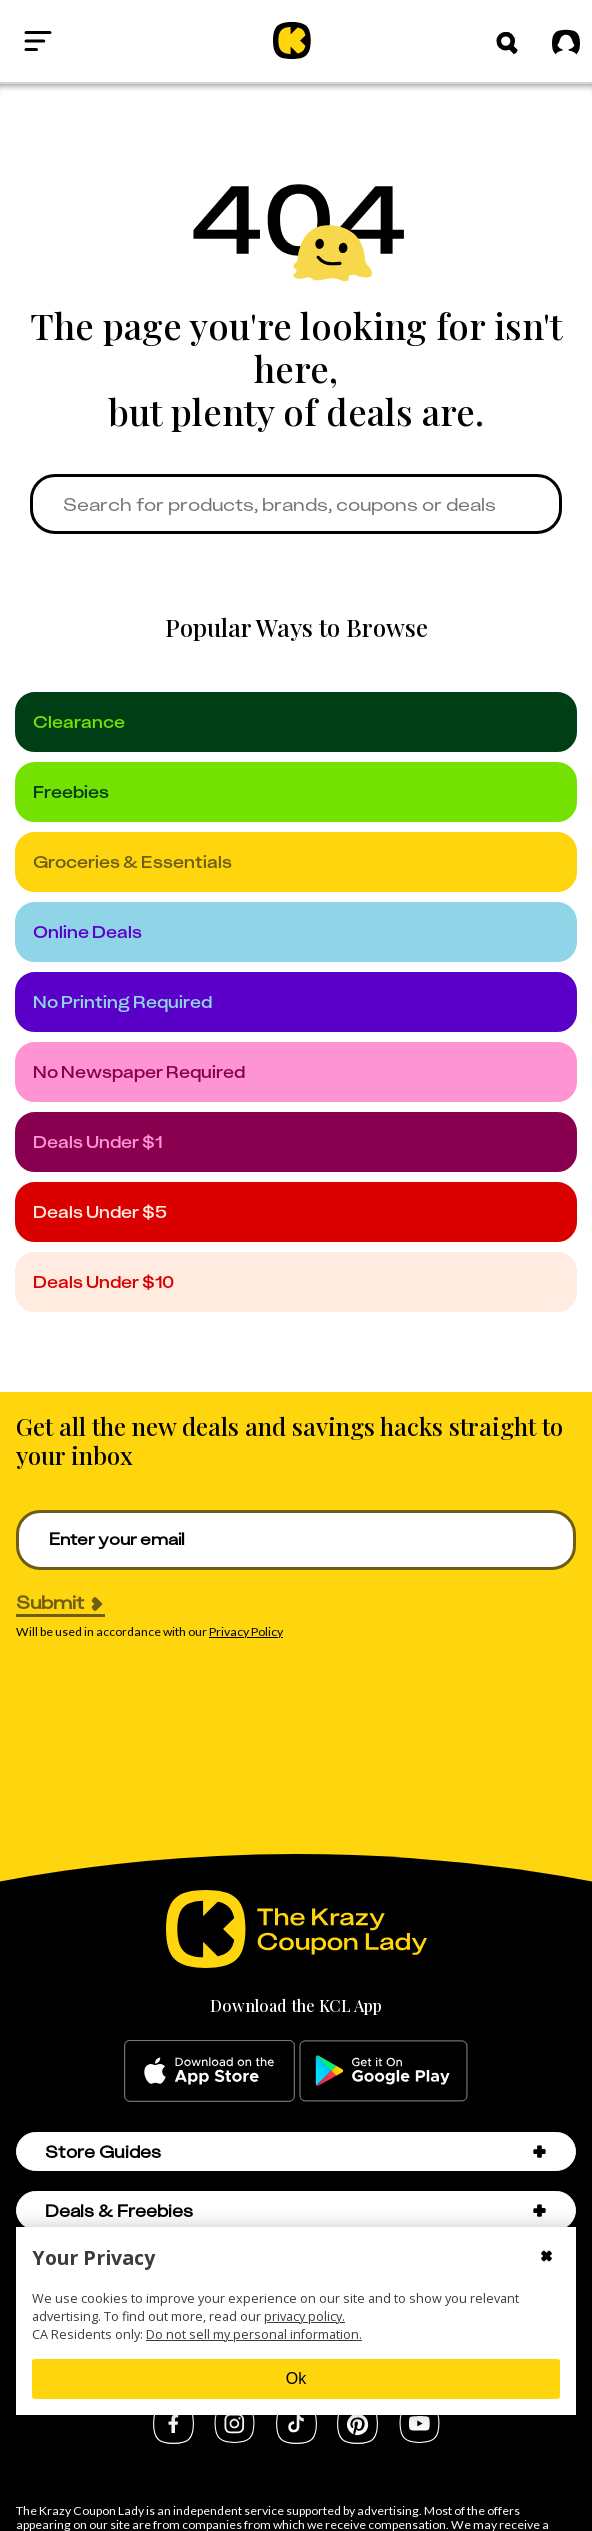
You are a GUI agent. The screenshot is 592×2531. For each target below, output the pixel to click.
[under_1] (296, 1142)
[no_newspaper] (296, 1072)
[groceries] (296, 862)
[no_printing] (296, 1002)
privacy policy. (304, 2316)
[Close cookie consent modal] (546, 2258)
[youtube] (419, 2437)
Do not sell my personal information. (254, 2334)
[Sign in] (560, 41)
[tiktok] (296, 2438)
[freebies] (296, 792)
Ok (296, 2378)
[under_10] (296, 1282)
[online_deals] (296, 932)
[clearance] (296, 722)
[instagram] (234, 2437)
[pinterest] (357, 2438)
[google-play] (383, 2071)
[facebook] (173, 2438)
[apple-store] (209, 2071)
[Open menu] (38, 41)
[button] (507, 43)
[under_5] (296, 1212)
